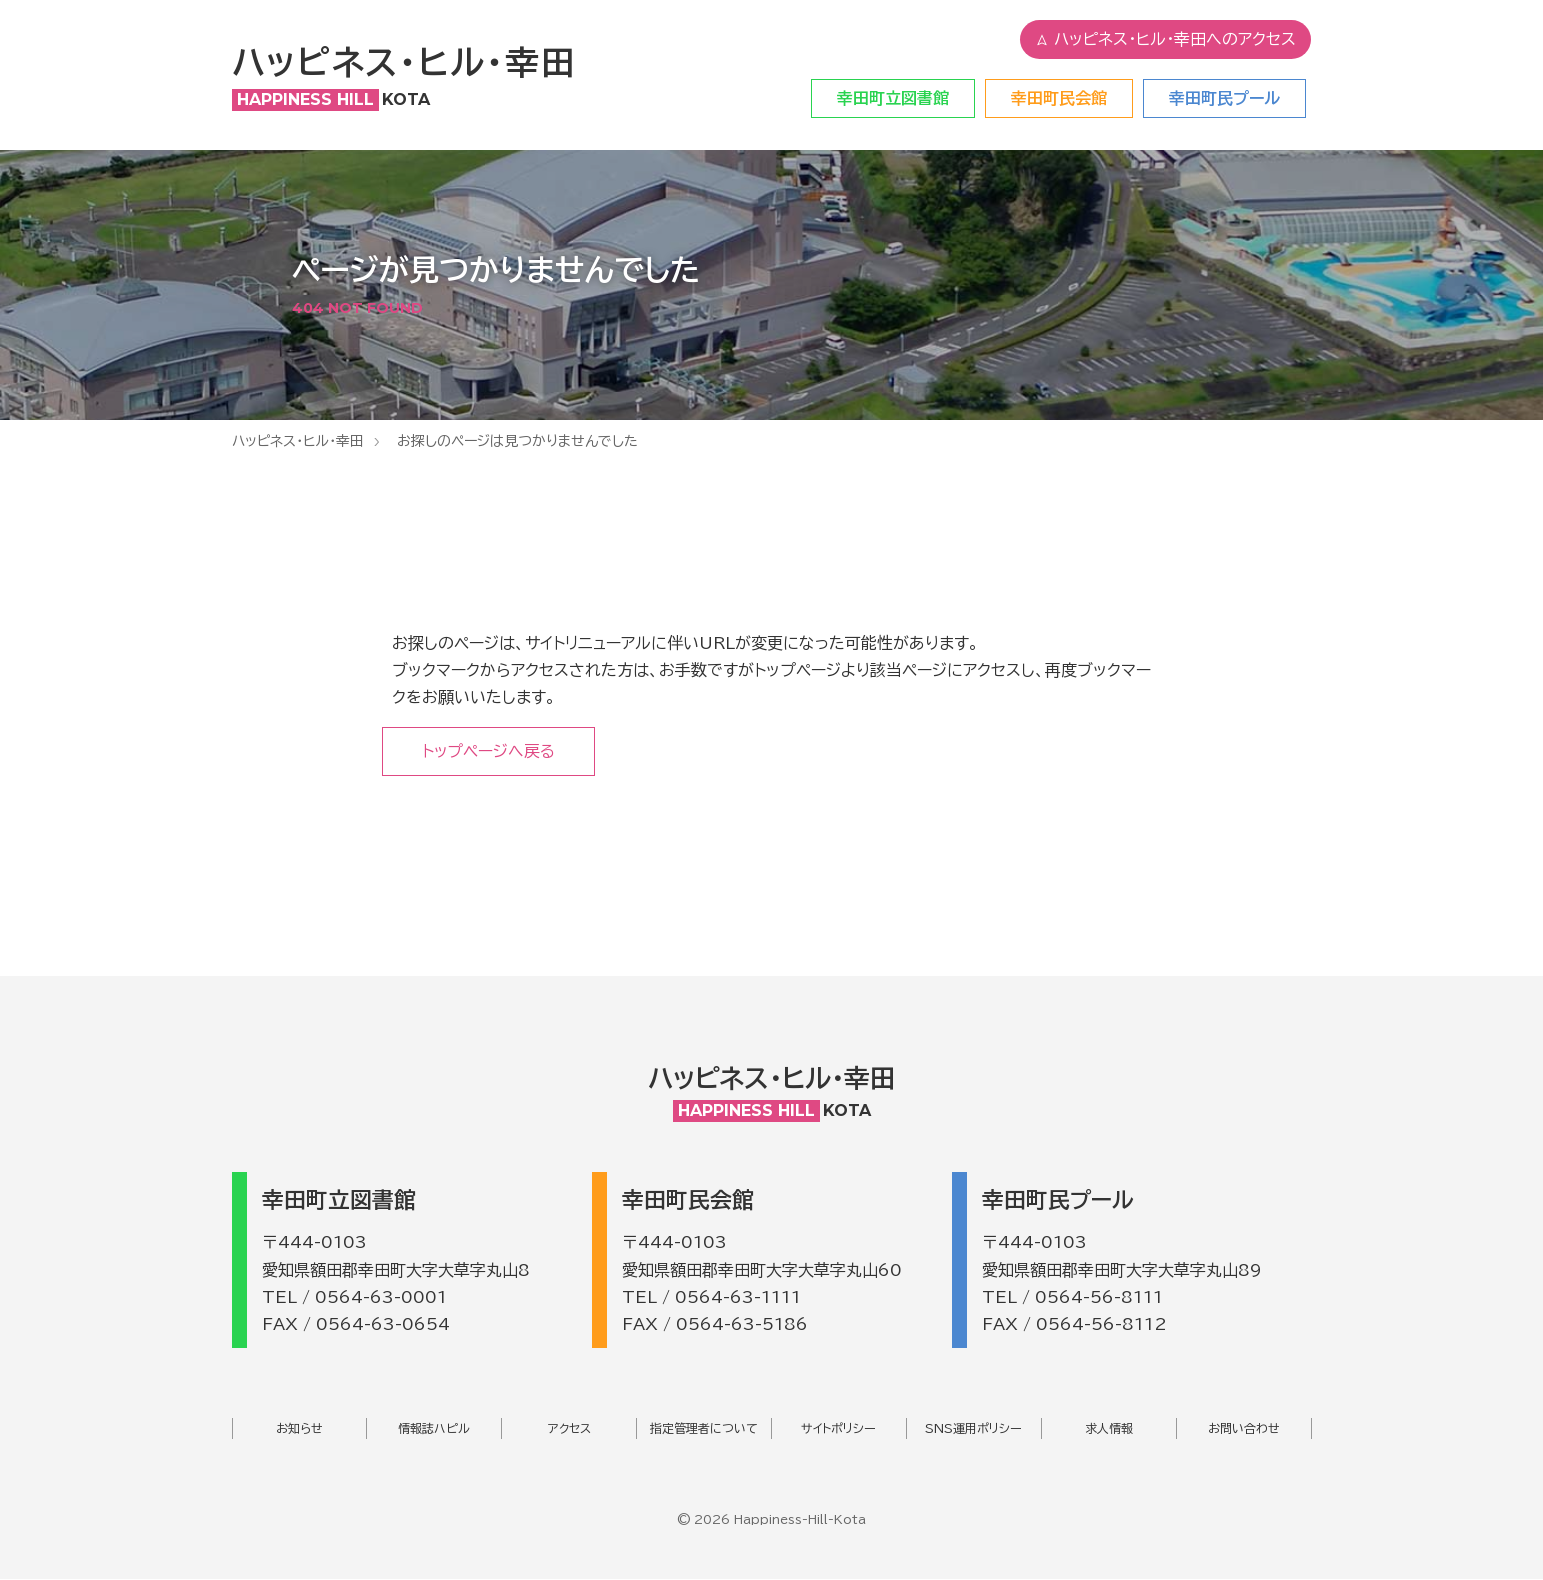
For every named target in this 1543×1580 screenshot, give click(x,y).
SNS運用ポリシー (973, 1429)
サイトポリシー (838, 1429)
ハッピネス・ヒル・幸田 (298, 441)
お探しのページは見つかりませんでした (517, 441)
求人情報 (1109, 1429)
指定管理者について (704, 1429)
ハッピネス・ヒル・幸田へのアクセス (1165, 39)
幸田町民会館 (1059, 98)
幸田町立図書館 (893, 98)
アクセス (569, 1429)
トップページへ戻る (490, 751)
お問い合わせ (1244, 1429)
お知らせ (299, 1429)
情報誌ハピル (434, 1429)
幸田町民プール (1224, 98)
